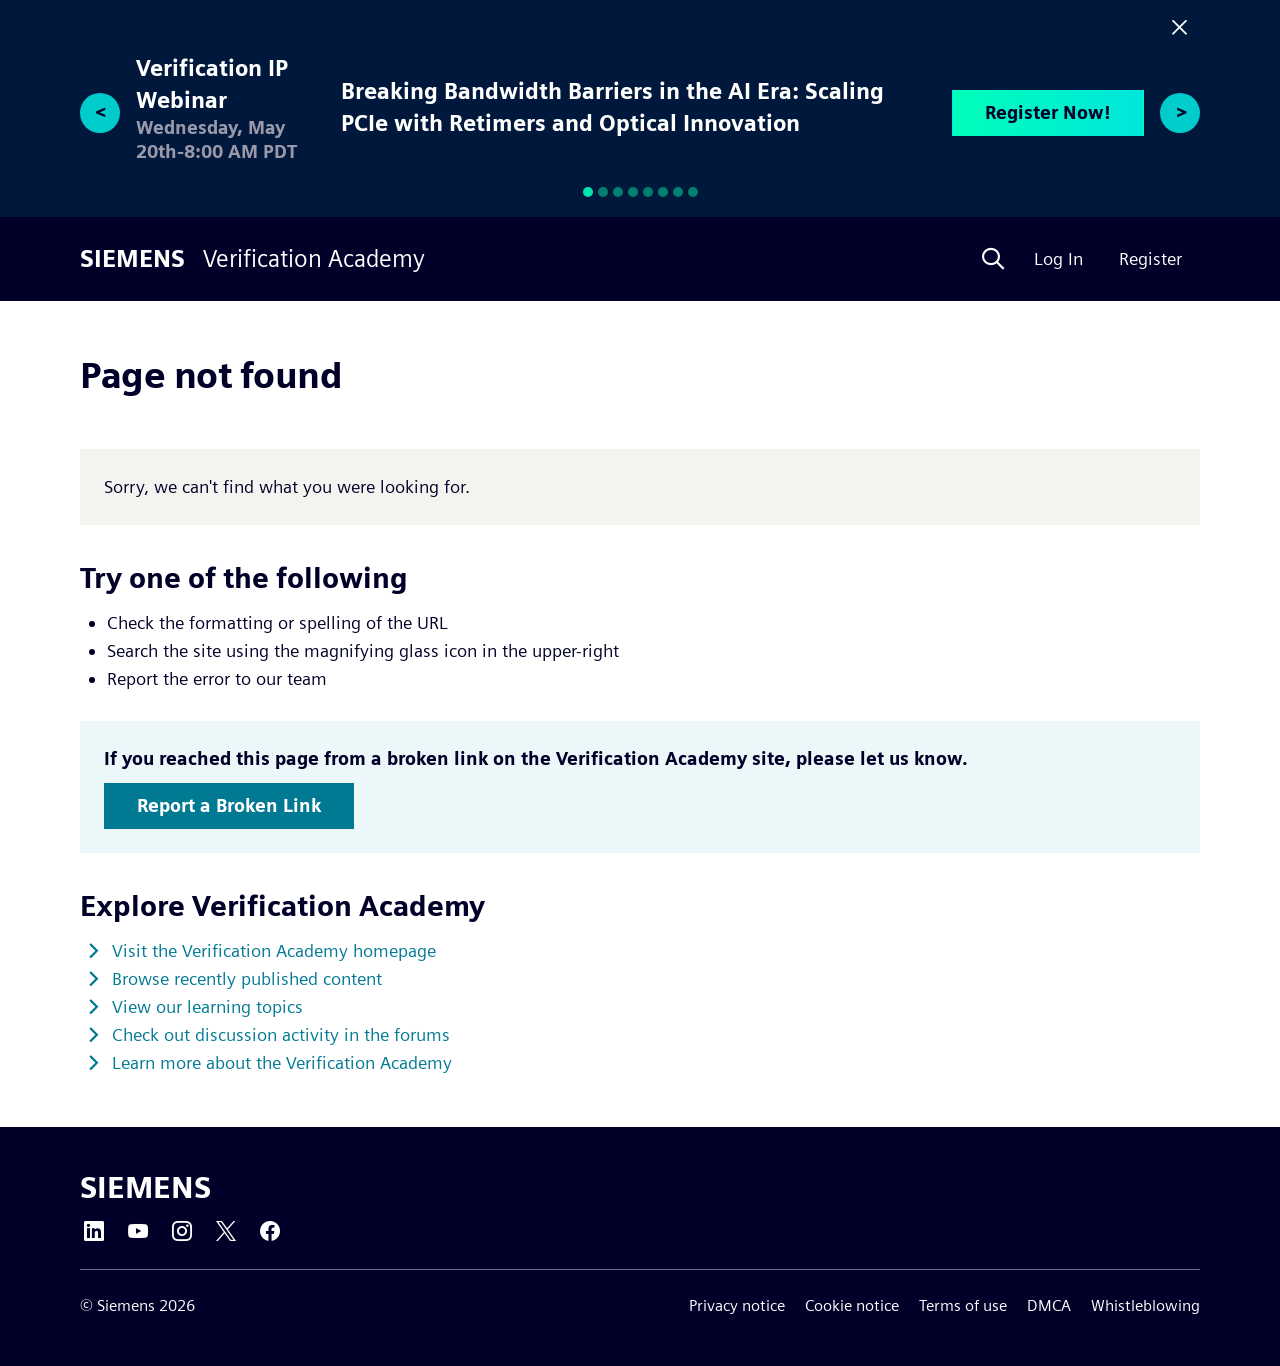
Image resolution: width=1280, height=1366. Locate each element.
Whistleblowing (1145, 1305)
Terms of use (963, 1305)
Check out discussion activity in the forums (281, 1034)
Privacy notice (737, 1305)
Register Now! (1048, 112)
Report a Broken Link (229, 805)
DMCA (1049, 1305)
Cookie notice (852, 1305)
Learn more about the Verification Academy (282, 1062)
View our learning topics (207, 1006)
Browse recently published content (247, 978)
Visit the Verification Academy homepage (274, 950)
